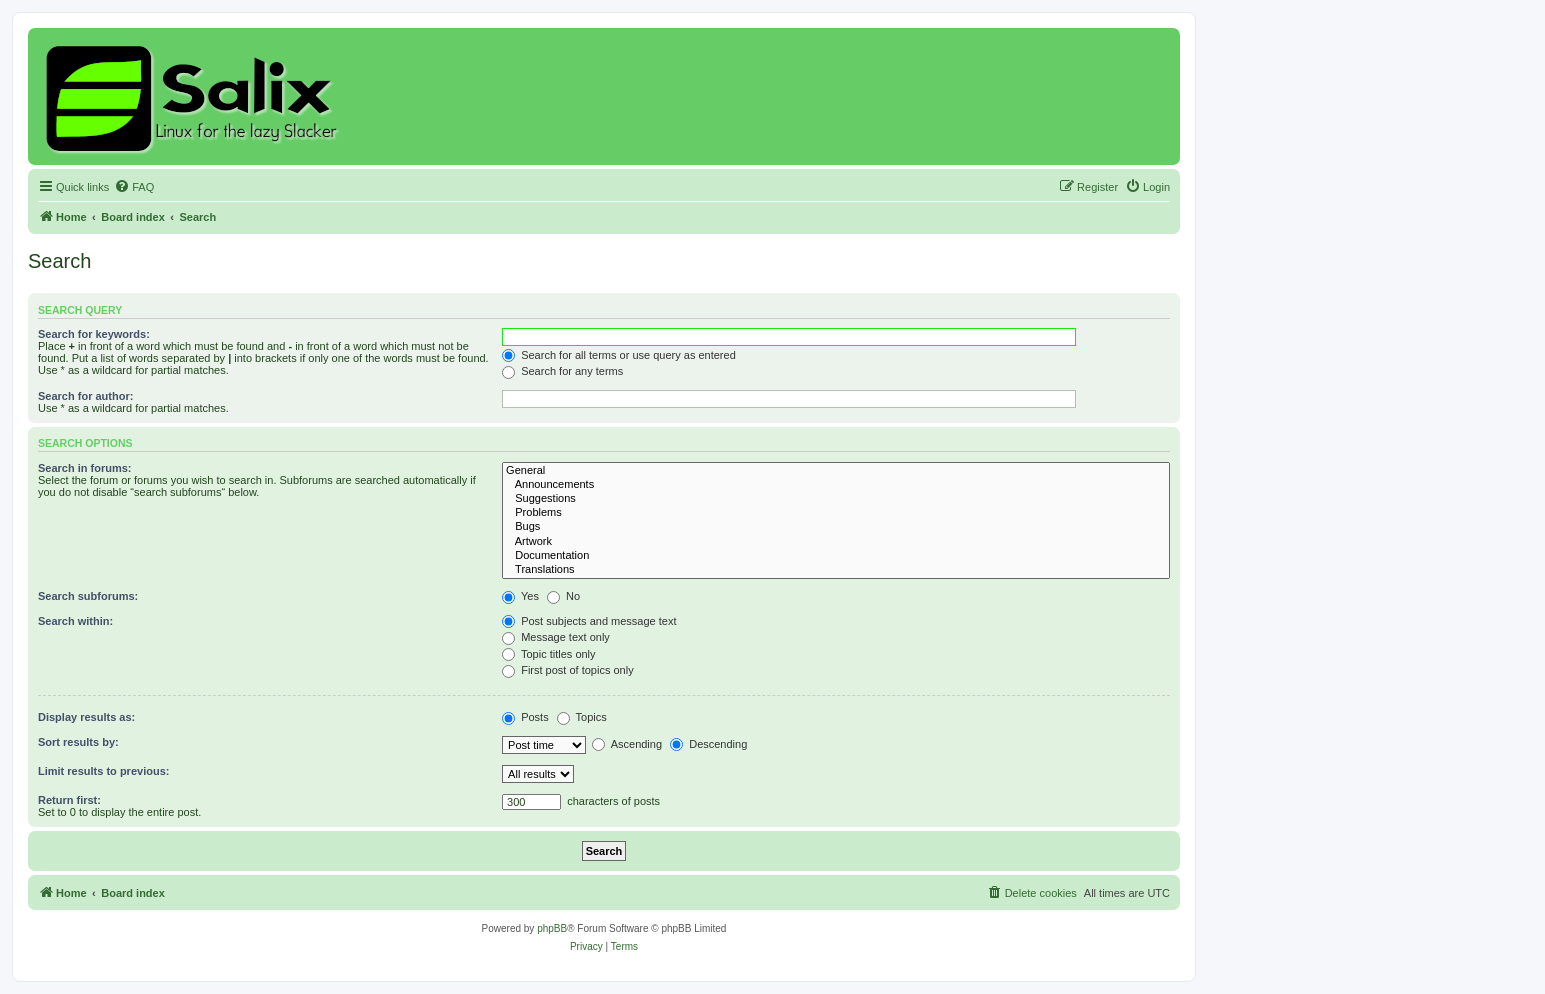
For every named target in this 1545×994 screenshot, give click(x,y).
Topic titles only (548, 654)
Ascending (627, 744)
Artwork (836, 542)
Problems (836, 513)
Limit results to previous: (103, 771)
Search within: (75, 621)
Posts (525, 717)
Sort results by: (78, 742)
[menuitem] (134, 187)
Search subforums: (88, 596)
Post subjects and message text (589, 621)
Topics (582, 717)
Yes (520, 596)
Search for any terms (562, 371)
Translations (836, 570)
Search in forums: (85, 468)
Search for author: (85, 396)
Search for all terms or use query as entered (619, 355)
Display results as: (86, 717)
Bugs (836, 527)
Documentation (836, 556)
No (563, 596)
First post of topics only (568, 670)
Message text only (556, 637)
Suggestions (836, 499)
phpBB (552, 928)
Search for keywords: (94, 334)
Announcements (836, 485)
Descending (708, 744)
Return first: (69, 800)
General (836, 471)
